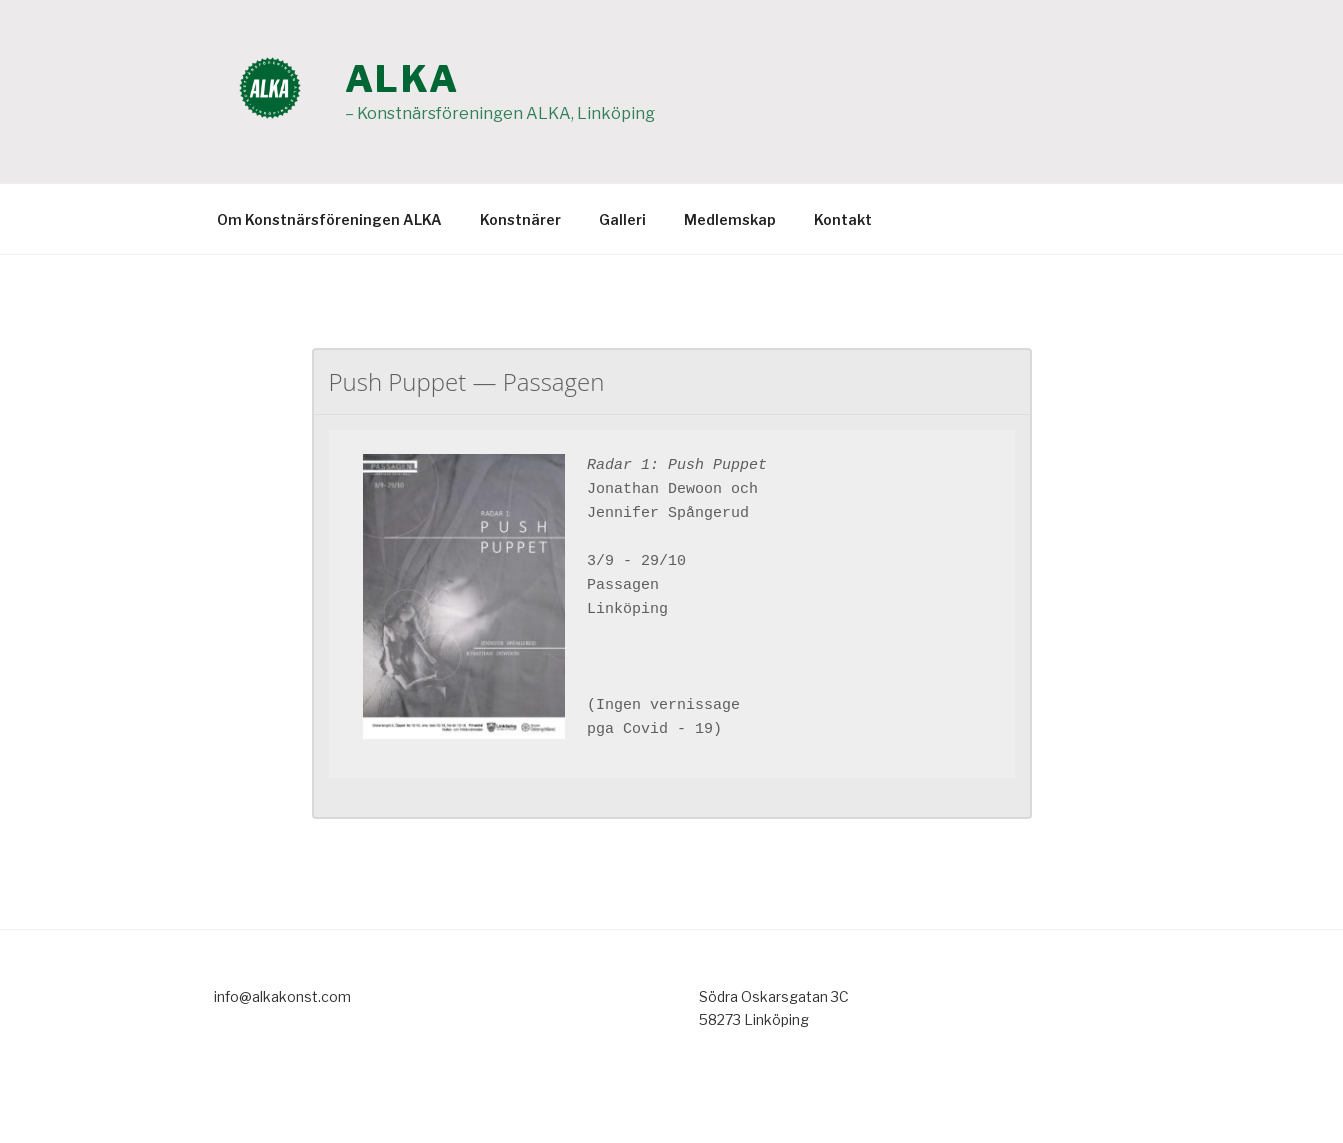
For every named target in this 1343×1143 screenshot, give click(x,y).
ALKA (403, 79)
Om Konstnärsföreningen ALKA (329, 219)
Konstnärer (520, 219)
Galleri (622, 219)
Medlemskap (730, 219)
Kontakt (843, 219)
